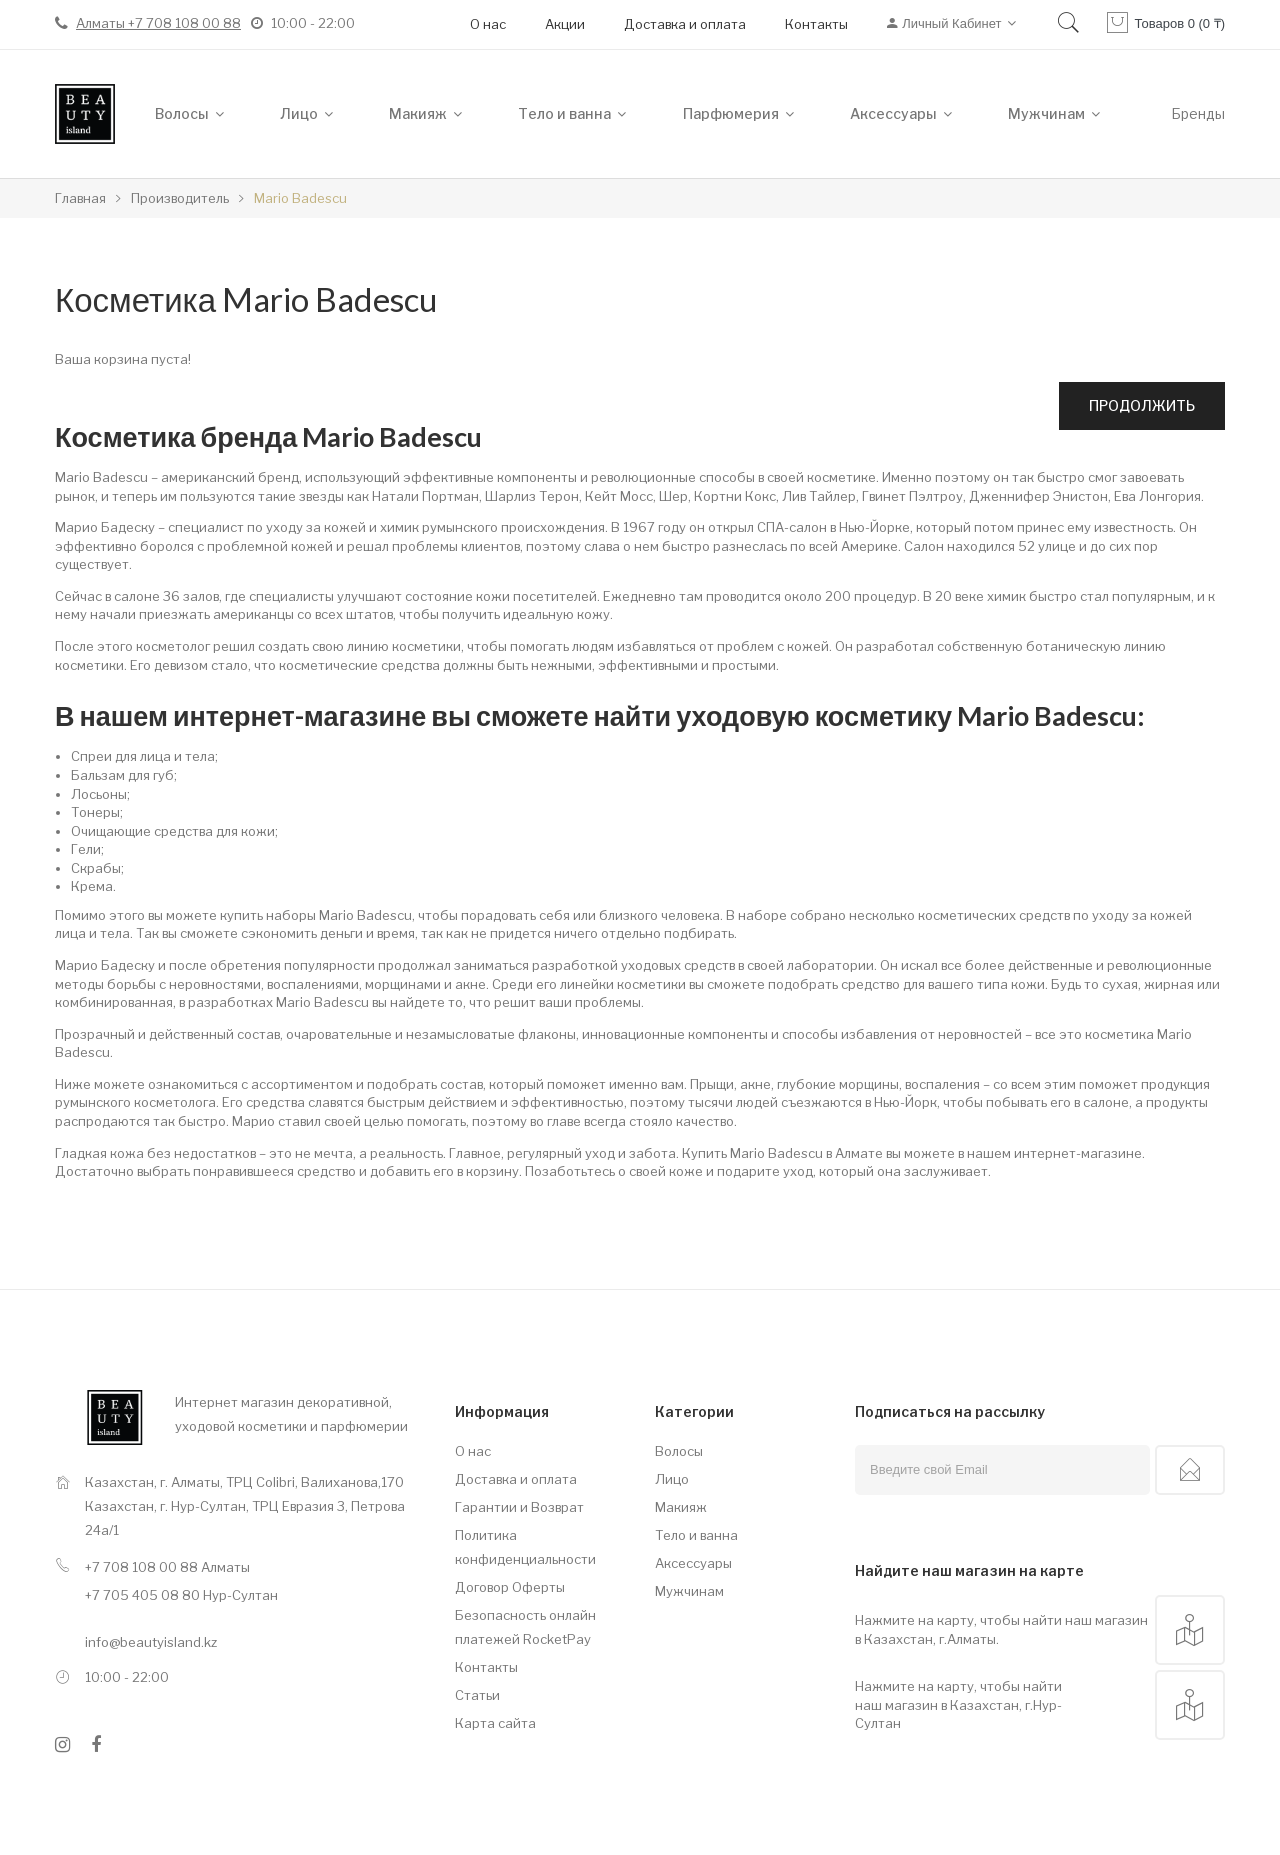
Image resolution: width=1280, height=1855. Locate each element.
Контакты (816, 24)
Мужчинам (689, 1591)
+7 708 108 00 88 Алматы (167, 1567)
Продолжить (1142, 405)
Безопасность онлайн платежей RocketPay (525, 1627)
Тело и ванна (696, 1535)
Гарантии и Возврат (519, 1507)
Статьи (477, 1695)
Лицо (672, 1479)
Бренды (1198, 113)
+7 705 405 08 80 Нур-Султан (181, 1595)
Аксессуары (693, 1563)
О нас (488, 24)
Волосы (679, 1451)
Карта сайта (495, 1723)
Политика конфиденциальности (525, 1547)
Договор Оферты (510, 1587)
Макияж (681, 1507)
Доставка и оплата (685, 24)
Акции (565, 24)
